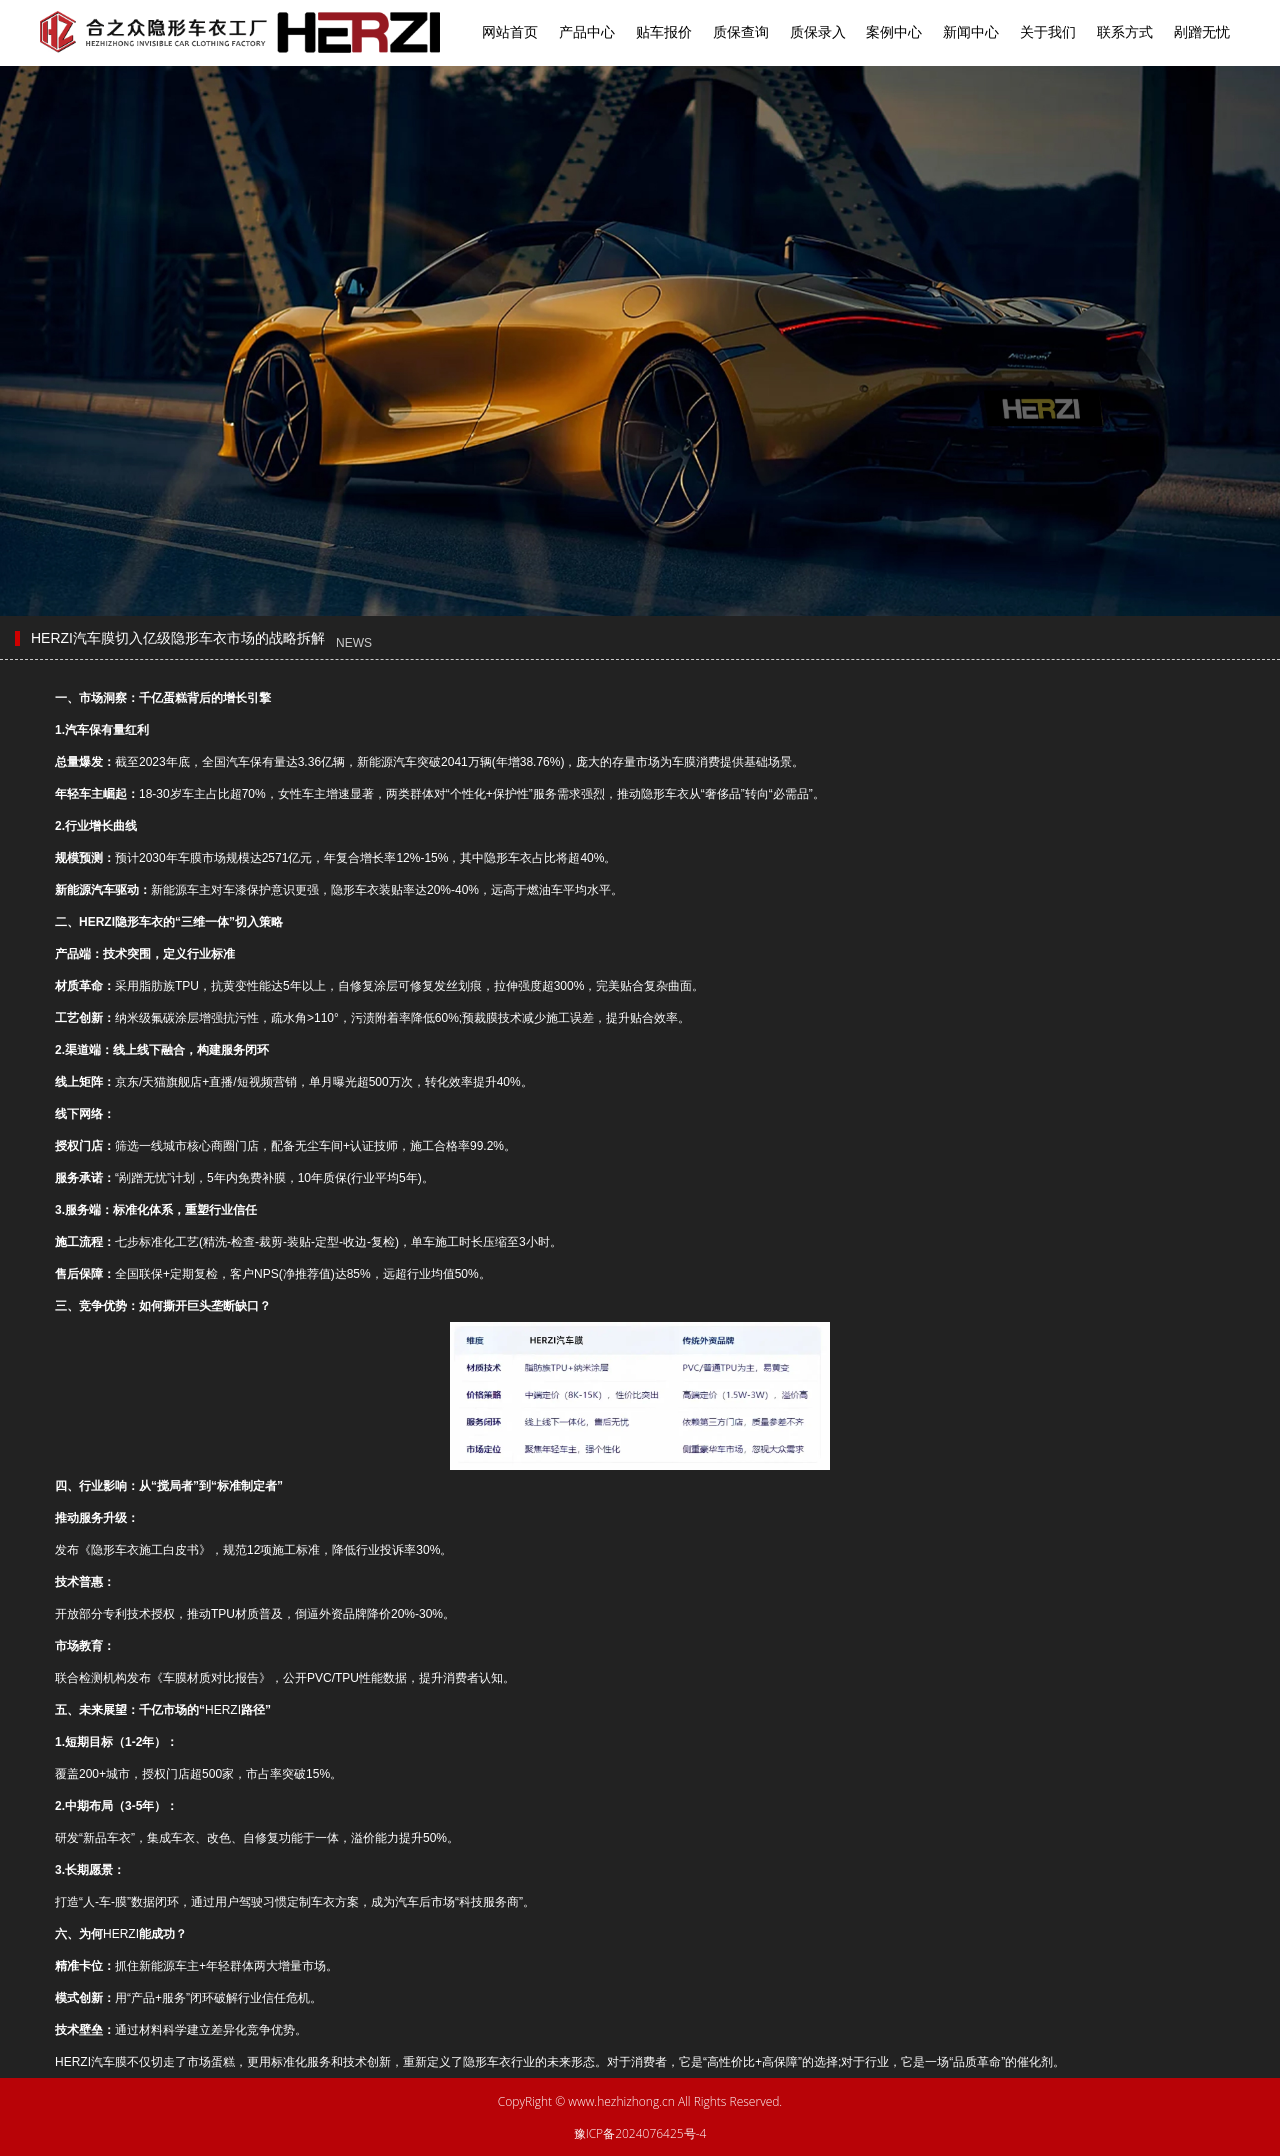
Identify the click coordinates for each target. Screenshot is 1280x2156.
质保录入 (818, 32)
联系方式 (1125, 32)
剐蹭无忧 (1202, 32)
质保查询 (741, 32)
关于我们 (1048, 32)
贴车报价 (664, 32)
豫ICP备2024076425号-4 (640, 2133)
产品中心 (587, 32)
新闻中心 (971, 32)
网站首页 (510, 32)
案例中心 (894, 32)
